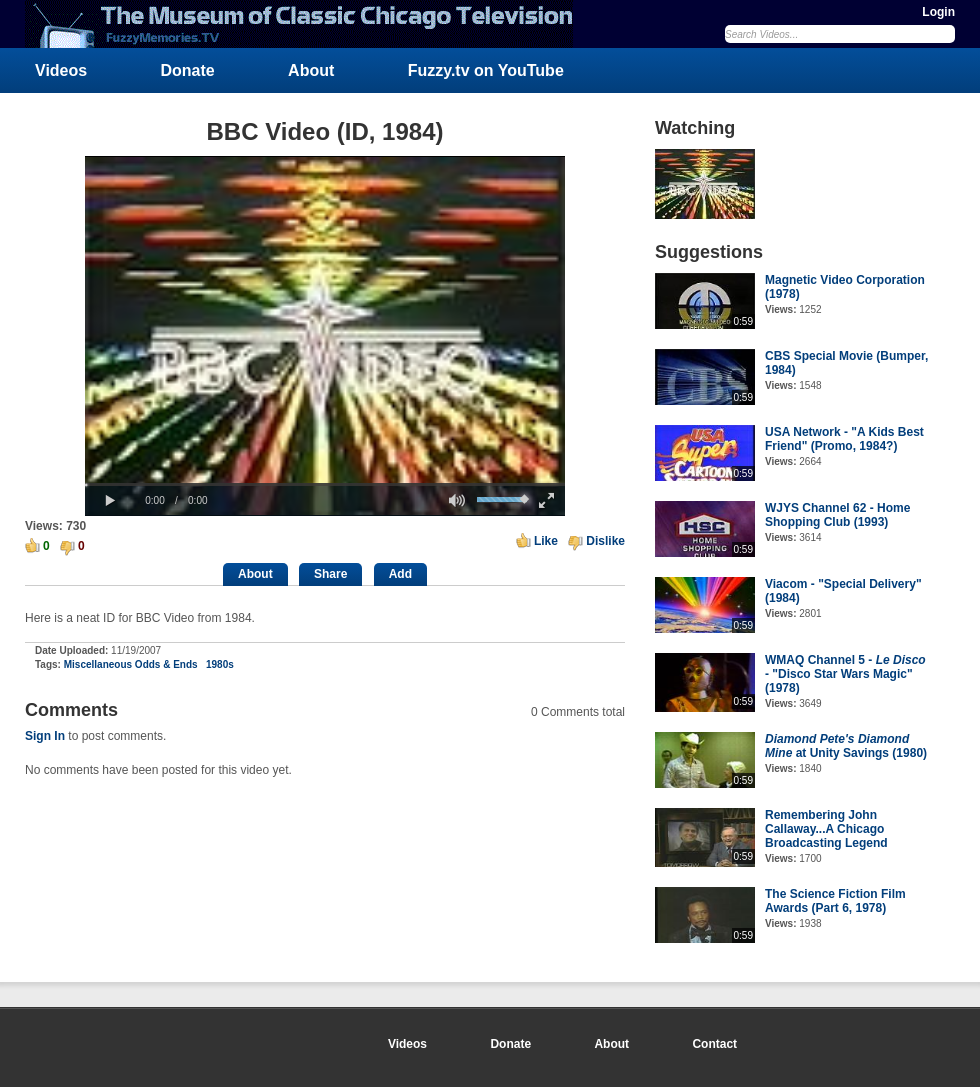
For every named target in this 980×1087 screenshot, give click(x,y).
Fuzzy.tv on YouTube (486, 70)
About (311, 70)
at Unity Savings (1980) (846, 746)
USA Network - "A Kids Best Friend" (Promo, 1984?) (844, 439)
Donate (188, 70)
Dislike (605, 541)
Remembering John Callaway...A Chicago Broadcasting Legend (826, 829)
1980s (220, 664)
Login (938, 12)
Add (400, 574)
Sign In (45, 736)
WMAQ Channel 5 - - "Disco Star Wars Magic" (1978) (845, 674)
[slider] (325, 484)
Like (546, 541)
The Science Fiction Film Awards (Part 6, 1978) (835, 901)
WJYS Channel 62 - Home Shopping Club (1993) (837, 515)
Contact (714, 1044)
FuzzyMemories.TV (307, 24)
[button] (110, 501)
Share (330, 574)
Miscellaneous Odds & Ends (131, 664)
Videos (61, 70)
